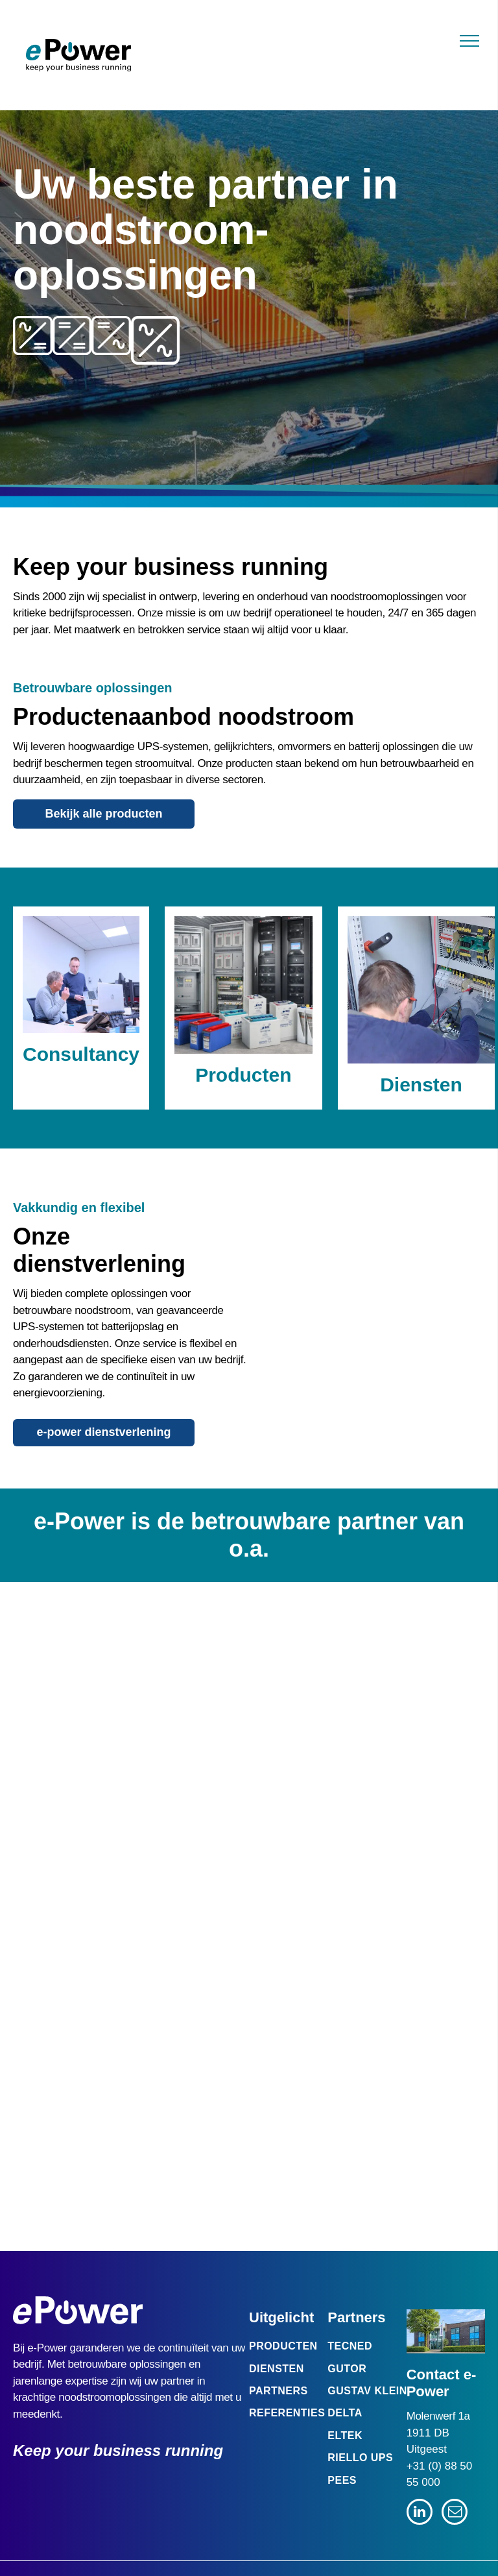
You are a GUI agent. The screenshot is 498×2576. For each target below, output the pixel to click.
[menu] (469, 41)
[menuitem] (298, 2346)
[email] (455, 2513)
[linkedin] (420, 2513)
